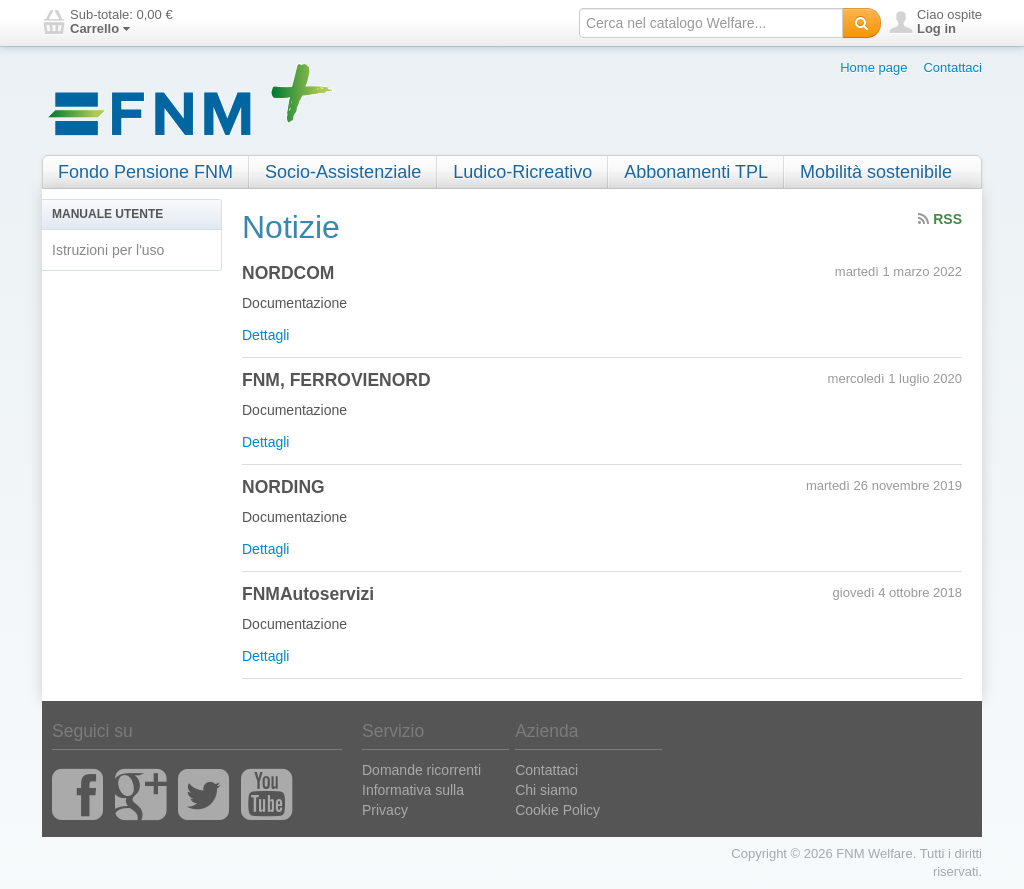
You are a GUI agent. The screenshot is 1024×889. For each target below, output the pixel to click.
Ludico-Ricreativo (522, 172)
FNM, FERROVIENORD (336, 380)
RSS (940, 219)
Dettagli (265, 335)
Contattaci (952, 67)
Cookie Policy (557, 810)
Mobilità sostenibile (876, 172)
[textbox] (711, 23)
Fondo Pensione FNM (145, 172)
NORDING (283, 487)
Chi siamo (546, 790)
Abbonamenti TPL (696, 172)
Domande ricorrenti (421, 770)
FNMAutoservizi (308, 594)
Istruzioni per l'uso (108, 250)
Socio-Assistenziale (343, 172)
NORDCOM (288, 273)
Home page (873, 67)
